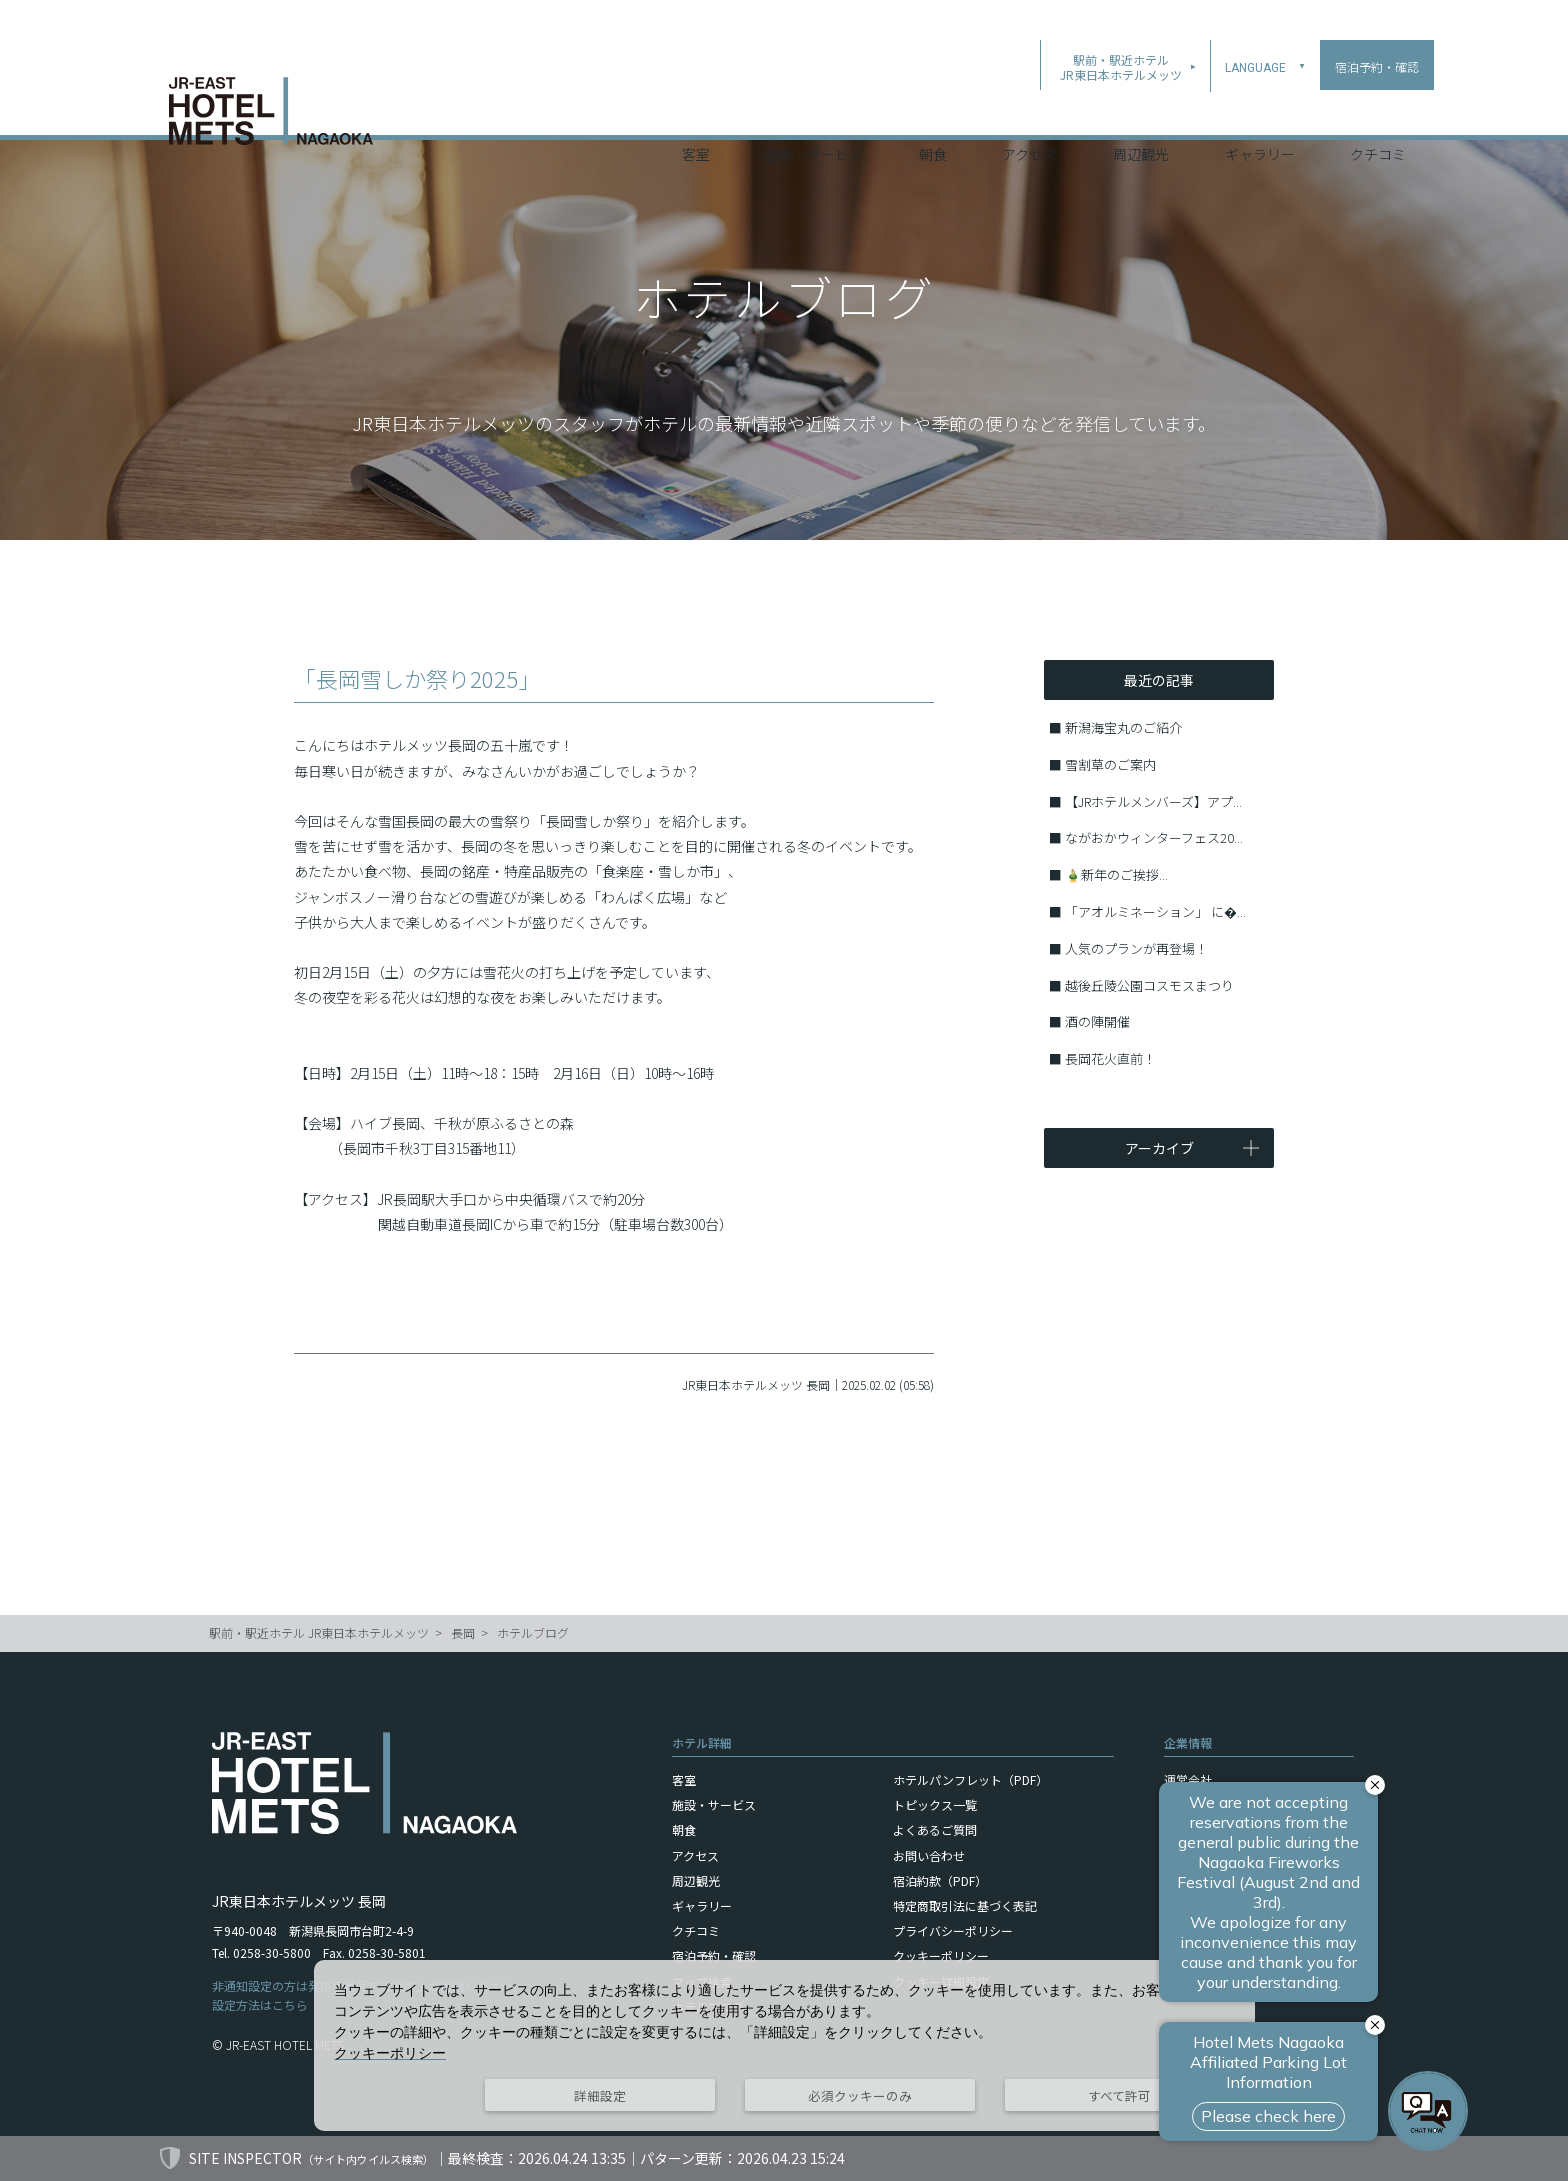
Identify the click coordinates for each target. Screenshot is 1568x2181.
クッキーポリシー (941, 1955)
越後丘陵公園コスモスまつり (1149, 985)
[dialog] (784, 2045)
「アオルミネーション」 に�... (1155, 911)
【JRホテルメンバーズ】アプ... (1153, 801)
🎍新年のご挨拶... (1116, 874)
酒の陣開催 (1097, 1021)
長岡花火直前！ (1110, 1058)
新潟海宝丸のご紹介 (1123, 727)
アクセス (1029, 109)
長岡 (463, 1632)
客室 (696, 109)
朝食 (933, 109)
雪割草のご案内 (1110, 764)
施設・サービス (814, 109)
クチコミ (1378, 109)
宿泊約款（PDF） (940, 1880)
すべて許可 (1119, 2095)
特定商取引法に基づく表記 (965, 1905)
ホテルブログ (533, 1632)
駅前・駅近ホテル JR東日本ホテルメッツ (319, 1632)
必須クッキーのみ (860, 2095)
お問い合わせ (929, 1855)
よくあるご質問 (935, 1829)
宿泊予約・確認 (714, 1955)
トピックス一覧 (935, 1804)
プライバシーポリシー (953, 1930)
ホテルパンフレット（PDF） (970, 1779)
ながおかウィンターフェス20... (1154, 837)
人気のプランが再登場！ (1136, 948)
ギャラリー (1260, 109)
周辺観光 (1141, 109)
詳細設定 (600, 2095)
